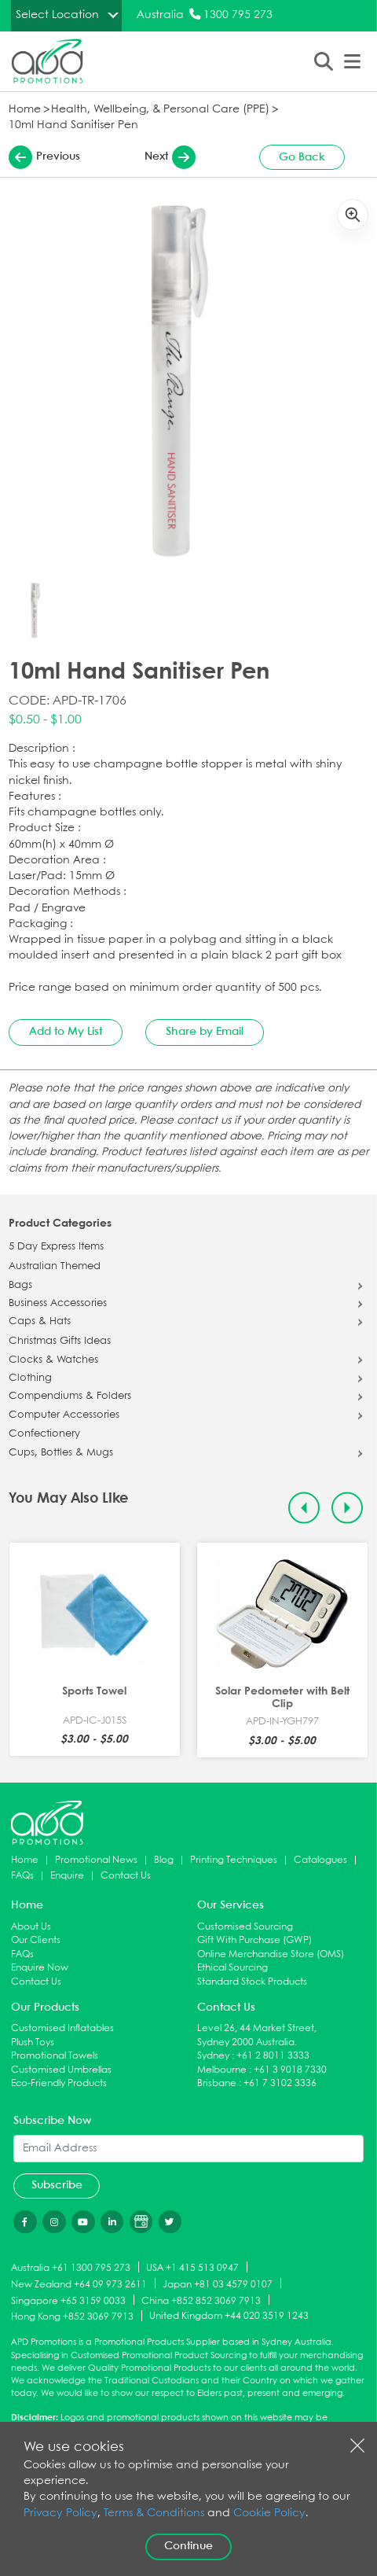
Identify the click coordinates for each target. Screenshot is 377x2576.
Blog (164, 1860)
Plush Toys (32, 2042)
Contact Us (126, 1875)
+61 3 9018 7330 (290, 2070)
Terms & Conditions (154, 2513)
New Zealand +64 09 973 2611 (79, 2284)
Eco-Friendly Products (59, 2083)
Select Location (57, 14)
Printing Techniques (233, 1860)
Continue (188, 2546)
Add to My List (65, 1031)
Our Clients (35, 1940)
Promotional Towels (54, 2056)
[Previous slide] (304, 1508)
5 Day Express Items (56, 1247)
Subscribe (56, 2185)
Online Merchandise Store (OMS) (270, 1954)
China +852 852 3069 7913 (201, 2300)
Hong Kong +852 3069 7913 (72, 2317)
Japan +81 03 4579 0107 (218, 2284)
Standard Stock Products (252, 1982)
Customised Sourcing (245, 1927)
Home (25, 110)
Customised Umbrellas (61, 2070)
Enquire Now (39, 1967)
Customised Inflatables (62, 2028)
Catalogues (320, 1860)
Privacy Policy (60, 2513)
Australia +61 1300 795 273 (70, 2268)
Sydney (213, 2056)
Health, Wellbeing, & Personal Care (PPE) (160, 110)
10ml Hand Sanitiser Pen (73, 125)
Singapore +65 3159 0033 (68, 2300)
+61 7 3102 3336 (280, 2083)
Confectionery (44, 1434)
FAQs (22, 1875)
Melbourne (222, 2070)
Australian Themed (55, 1266)
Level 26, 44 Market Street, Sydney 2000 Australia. (257, 2035)
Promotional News (96, 1860)
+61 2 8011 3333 (272, 2056)
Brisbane (216, 2083)
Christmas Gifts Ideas (60, 1341)
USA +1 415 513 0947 (192, 2268)
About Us (31, 1927)
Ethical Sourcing (232, 1967)
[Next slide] (347, 1508)
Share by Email (204, 1031)
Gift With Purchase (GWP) (254, 1940)
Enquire (67, 1875)
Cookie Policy (269, 2513)
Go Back (302, 157)
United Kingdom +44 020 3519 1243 (229, 2316)
